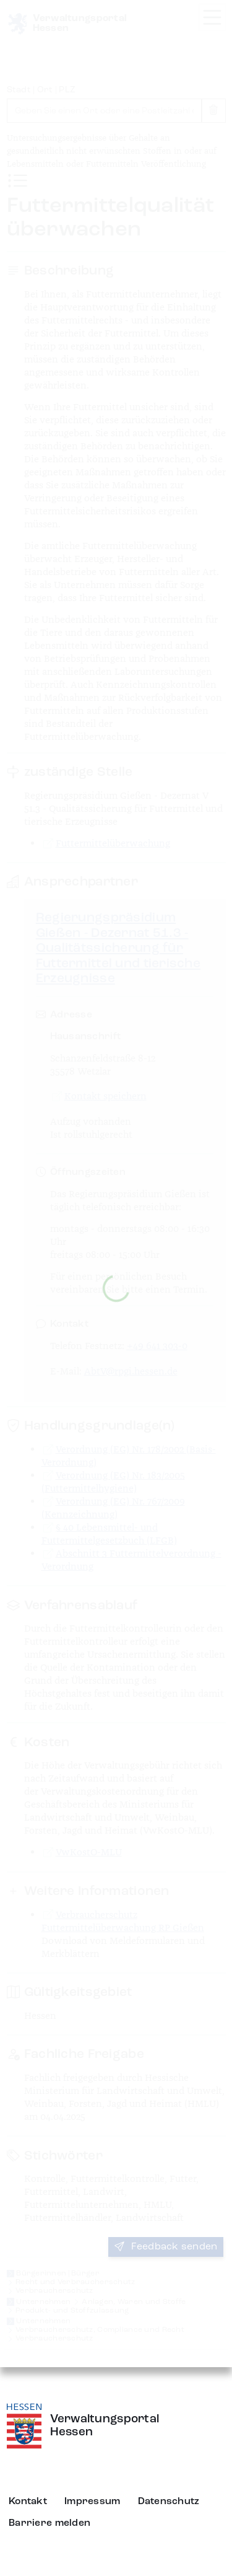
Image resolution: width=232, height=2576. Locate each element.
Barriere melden (49, 2523)
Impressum (92, 2502)
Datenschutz (169, 2502)
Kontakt (28, 2502)
